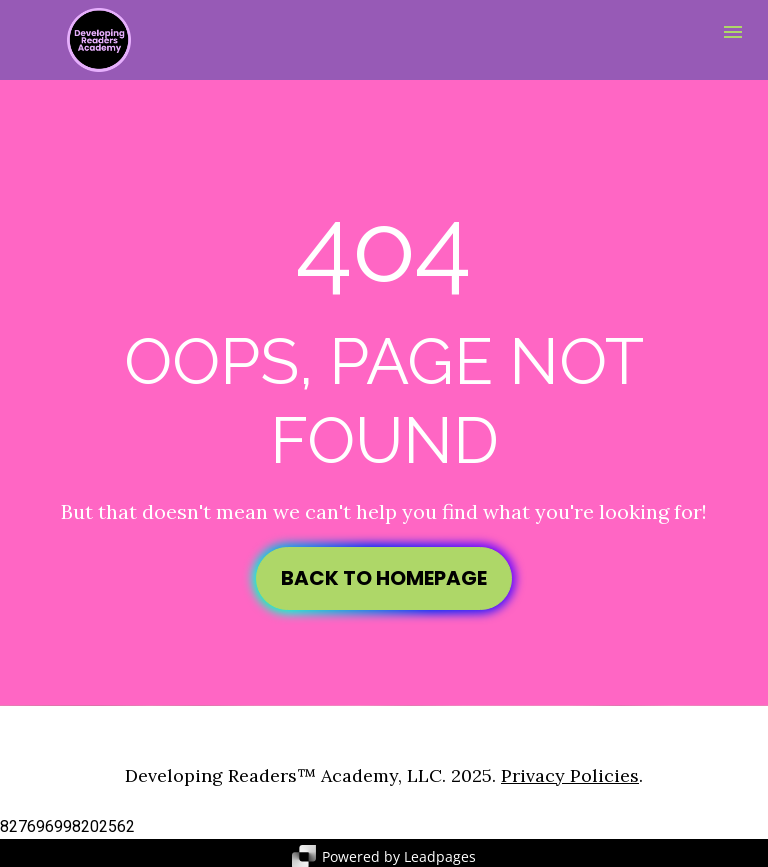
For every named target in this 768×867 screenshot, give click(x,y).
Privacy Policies (570, 768)
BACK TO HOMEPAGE (384, 575)
